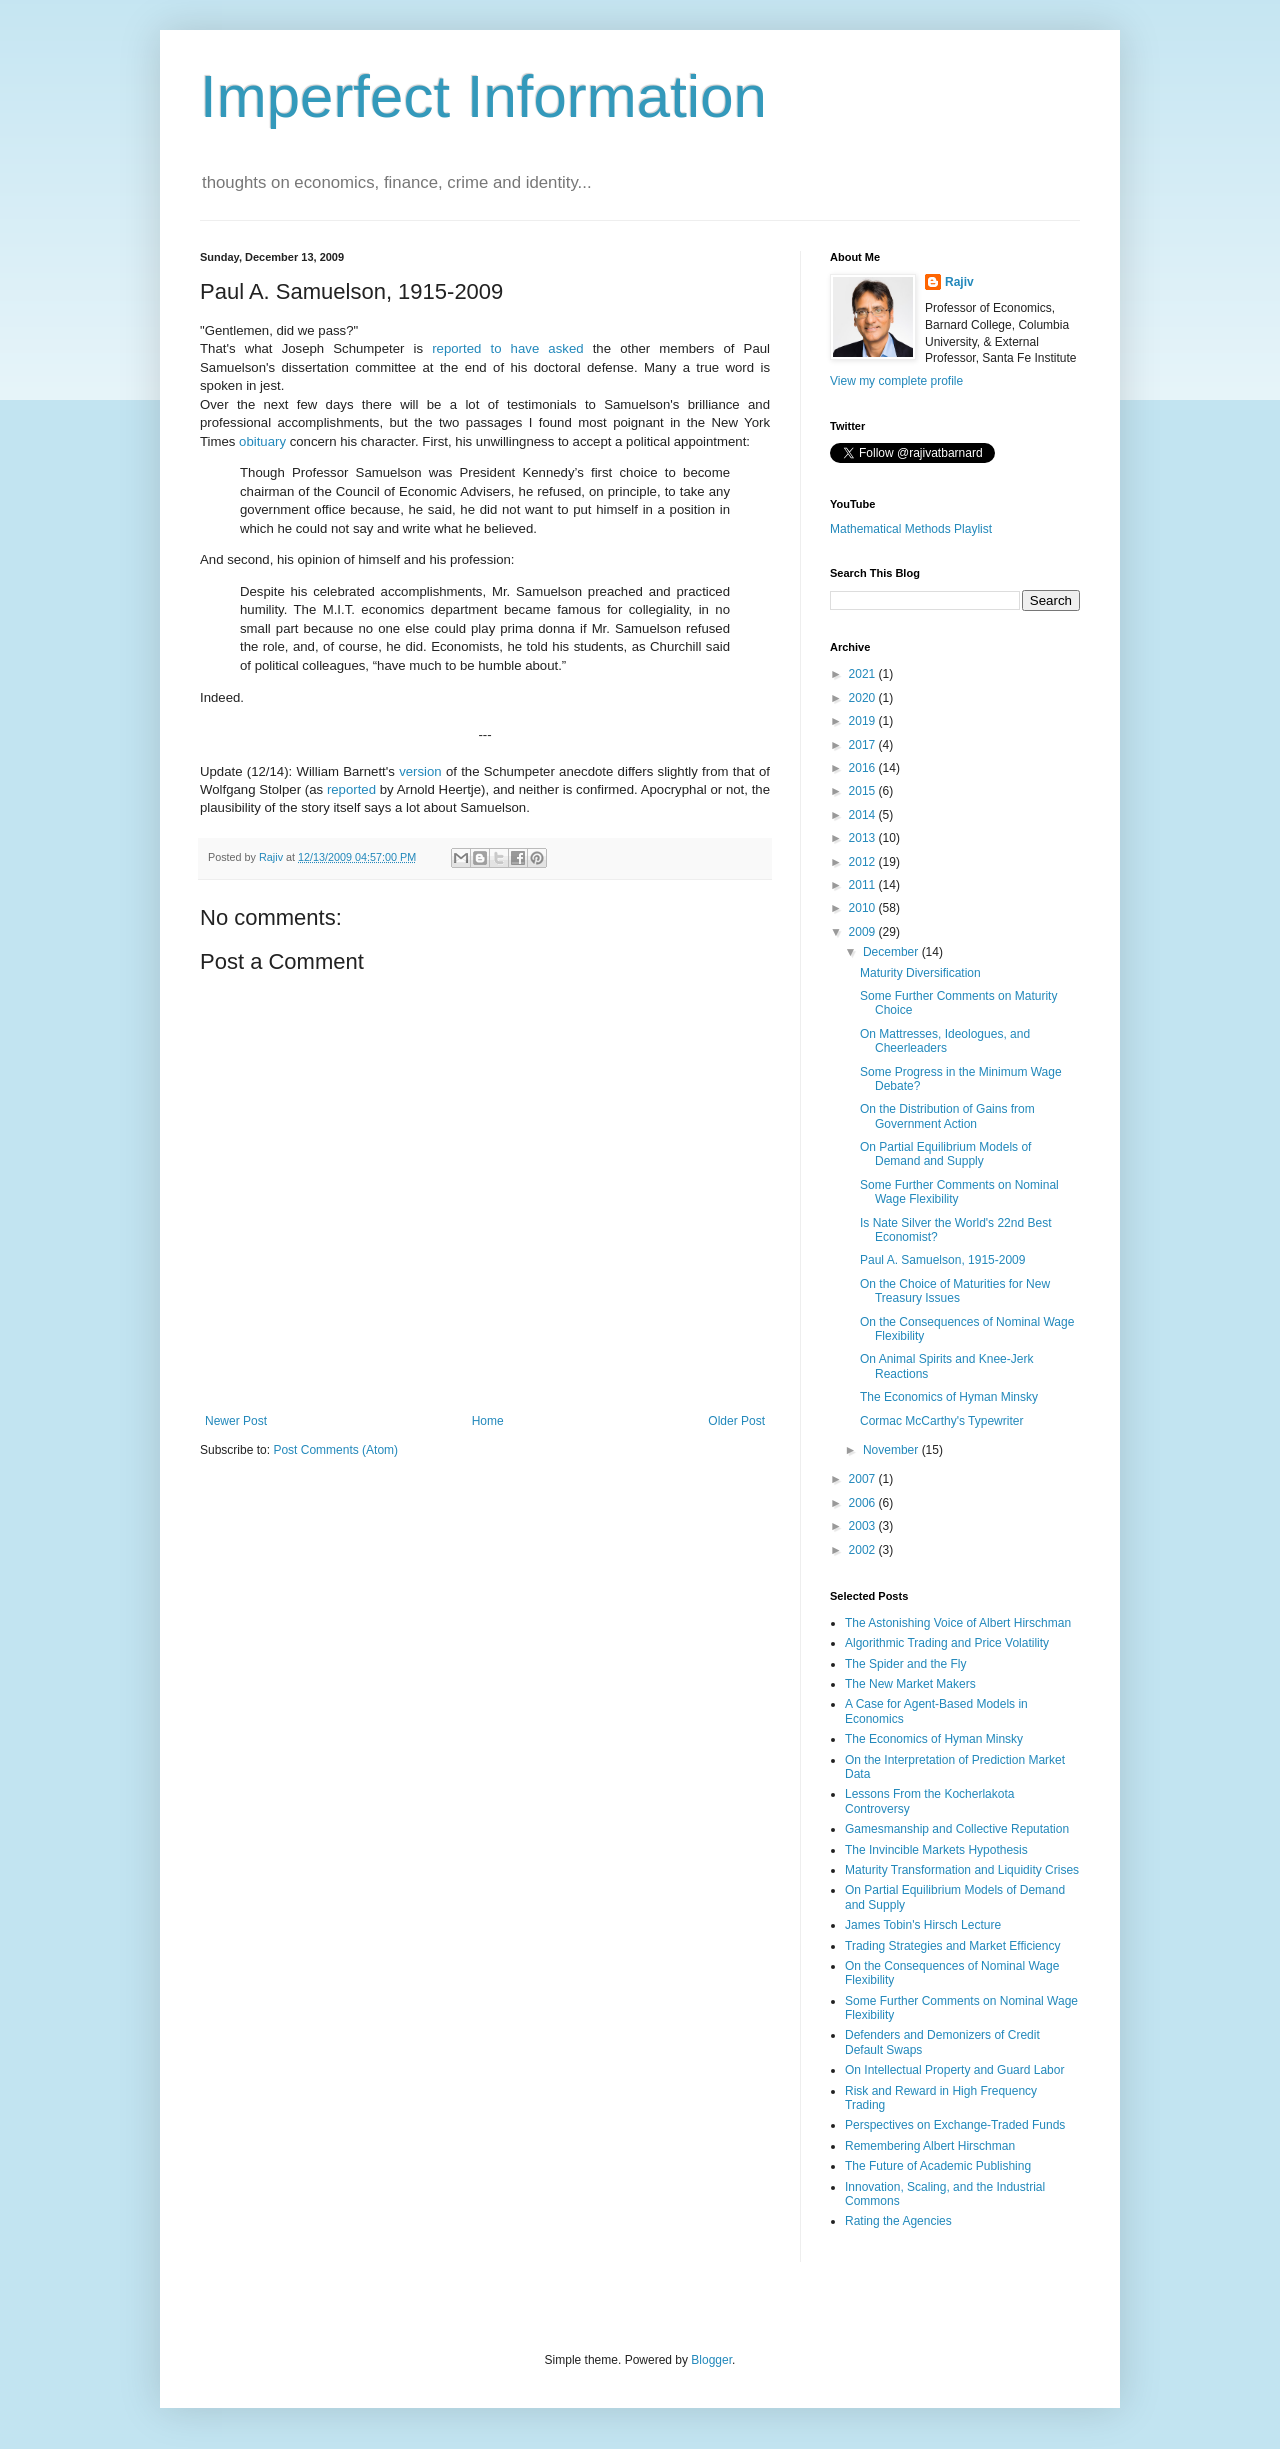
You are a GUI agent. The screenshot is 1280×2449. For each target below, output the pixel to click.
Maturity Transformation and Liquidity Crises (962, 1870)
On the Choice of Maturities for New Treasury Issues (955, 1291)
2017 (864, 745)
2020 (864, 698)
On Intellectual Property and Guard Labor (954, 2070)
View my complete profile (896, 381)
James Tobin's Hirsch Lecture (923, 1925)
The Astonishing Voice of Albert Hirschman (958, 1623)
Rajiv (959, 282)
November (892, 1450)
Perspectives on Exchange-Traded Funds (955, 2125)
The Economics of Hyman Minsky (949, 1397)
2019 (864, 721)
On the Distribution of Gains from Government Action (947, 1116)
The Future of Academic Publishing (938, 2166)
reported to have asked (507, 348)
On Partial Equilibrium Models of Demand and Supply (945, 1154)
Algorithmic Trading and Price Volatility (947, 1643)
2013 (864, 838)
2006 (864, 1503)
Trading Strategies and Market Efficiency (952, 1946)
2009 (864, 932)
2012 (864, 862)
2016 (864, 768)
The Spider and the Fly (905, 1664)
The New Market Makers (910, 1684)
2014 (864, 815)
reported (351, 789)
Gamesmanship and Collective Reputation (957, 1829)
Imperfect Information (483, 96)
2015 (864, 791)
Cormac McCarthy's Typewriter (941, 1421)
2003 (864, 1526)
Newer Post (236, 1421)
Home (488, 1421)
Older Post (736, 1421)
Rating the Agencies (898, 2221)
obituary (262, 441)
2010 (864, 908)
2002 (864, 1550)
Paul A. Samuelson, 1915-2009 (942, 1260)
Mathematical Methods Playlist (911, 529)
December (892, 952)
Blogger (711, 2360)
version (420, 771)
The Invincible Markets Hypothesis (936, 1850)
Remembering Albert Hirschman (930, 2146)
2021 (864, 674)
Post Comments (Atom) (335, 1450)
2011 (864, 885)
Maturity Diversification (920, 973)
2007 (864, 1479)
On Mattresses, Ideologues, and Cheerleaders (945, 1041)
